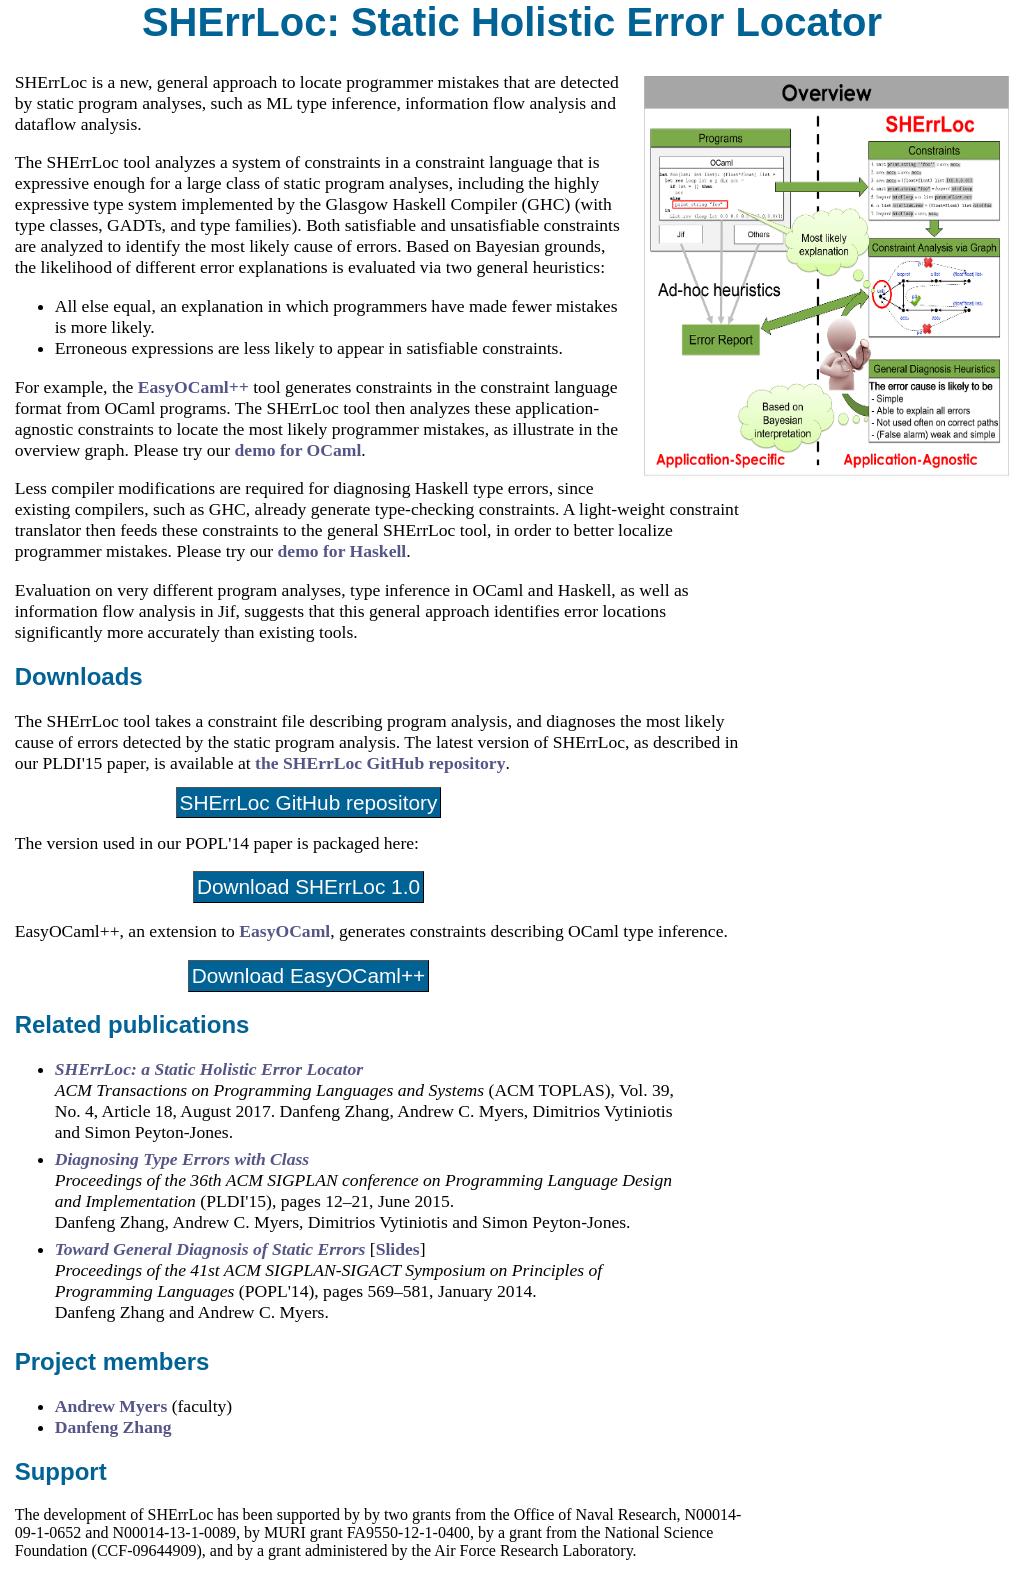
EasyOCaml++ (193, 387)
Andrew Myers (111, 1406)
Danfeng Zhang (113, 1427)
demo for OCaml (298, 450)
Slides (398, 1249)
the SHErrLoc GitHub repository (380, 763)
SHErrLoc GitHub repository (309, 802)
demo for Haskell (342, 551)
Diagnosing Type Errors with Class (182, 1159)
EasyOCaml (284, 931)
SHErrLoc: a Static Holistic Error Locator (209, 1069)
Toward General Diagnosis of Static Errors (212, 1249)
